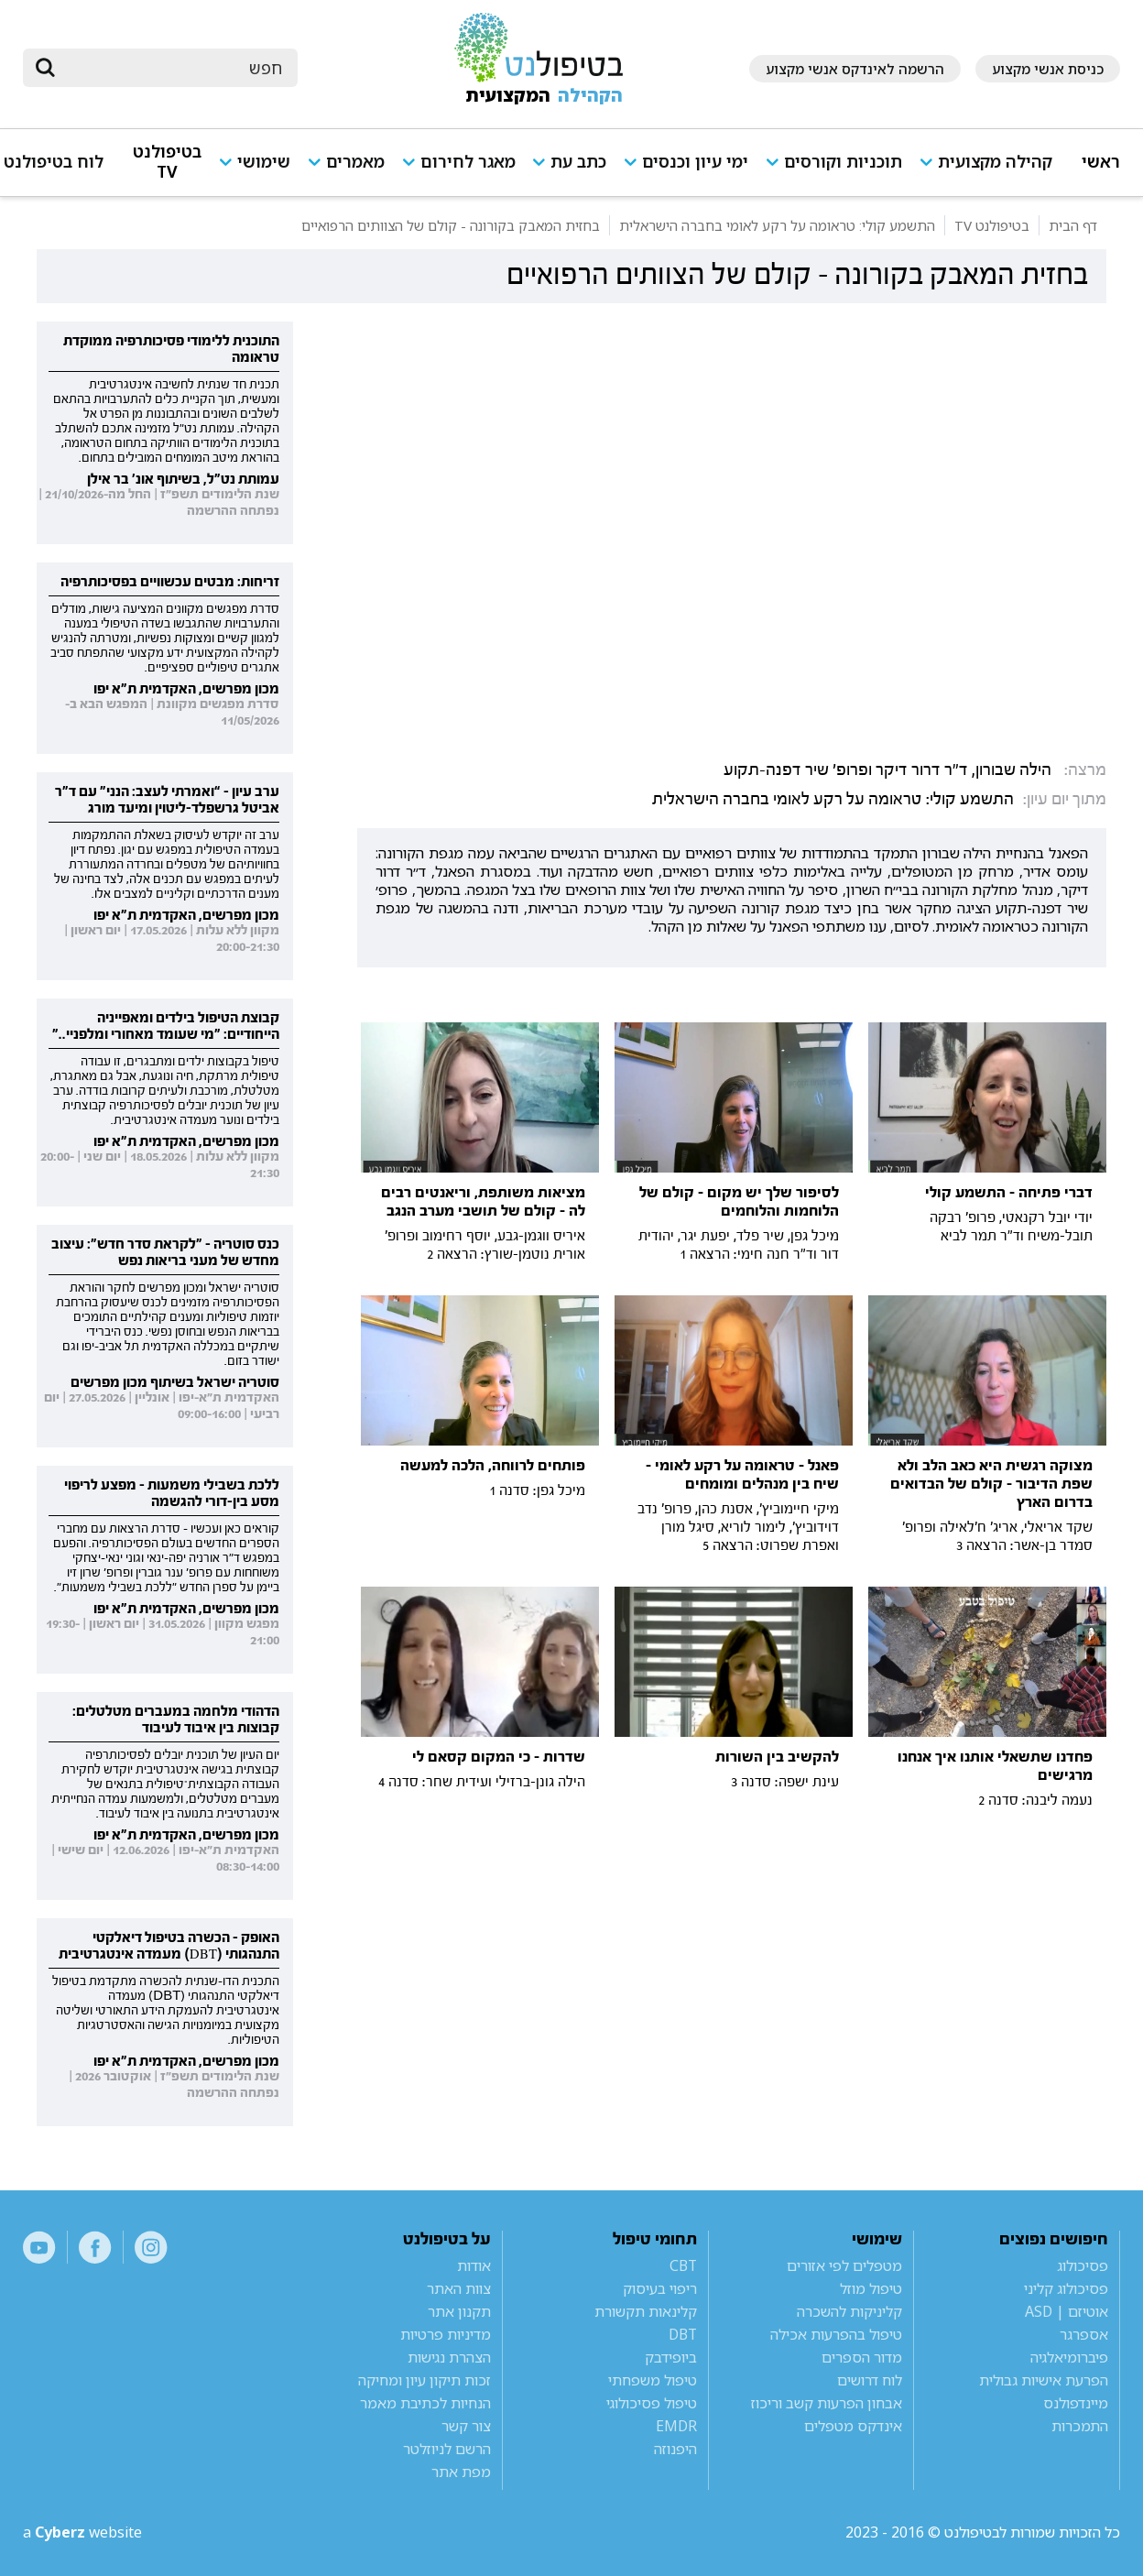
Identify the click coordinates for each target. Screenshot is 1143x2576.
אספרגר (1084, 2334)
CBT (683, 2265)
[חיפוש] (173, 67)
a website (82, 2532)
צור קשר (466, 2426)
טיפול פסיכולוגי (651, 2403)
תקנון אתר (459, 2311)
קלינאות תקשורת (645, 2311)
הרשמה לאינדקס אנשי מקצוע (855, 69)
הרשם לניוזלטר (447, 2449)
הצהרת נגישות (449, 2357)
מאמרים (355, 161)
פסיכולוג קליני (1066, 2288)
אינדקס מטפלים (853, 2426)
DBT (683, 2334)
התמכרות (1079, 2426)
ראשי (1101, 161)
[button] (991, 170)
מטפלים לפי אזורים (844, 2265)
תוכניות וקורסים (843, 161)
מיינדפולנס (1075, 2403)
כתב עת (578, 161)
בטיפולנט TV (167, 161)
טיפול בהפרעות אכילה (836, 2334)
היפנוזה (675, 2449)
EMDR (676, 2426)
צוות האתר (459, 2288)
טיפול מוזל (871, 2288)
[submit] (45, 67)
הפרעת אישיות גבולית (1043, 2380)
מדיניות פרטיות (445, 2334)
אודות (474, 2265)
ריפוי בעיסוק (660, 2288)
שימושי (263, 161)
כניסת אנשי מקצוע (1048, 69)
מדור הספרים (862, 2357)
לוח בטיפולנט (53, 161)
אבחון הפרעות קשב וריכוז (826, 2403)
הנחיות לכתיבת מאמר (425, 2403)
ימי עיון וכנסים (695, 161)
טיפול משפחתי (652, 2380)
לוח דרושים (869, 2380)
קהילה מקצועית (995, 161)
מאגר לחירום (468, 161)
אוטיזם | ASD (1066, 2311)
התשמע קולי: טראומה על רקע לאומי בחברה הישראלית (833, 799)
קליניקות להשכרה (849, 2311)
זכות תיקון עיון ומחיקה (424, 2380)
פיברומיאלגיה (1069, 2357)
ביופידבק (671, 2357)
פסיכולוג (1082, 2265)
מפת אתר (461, 2471)
